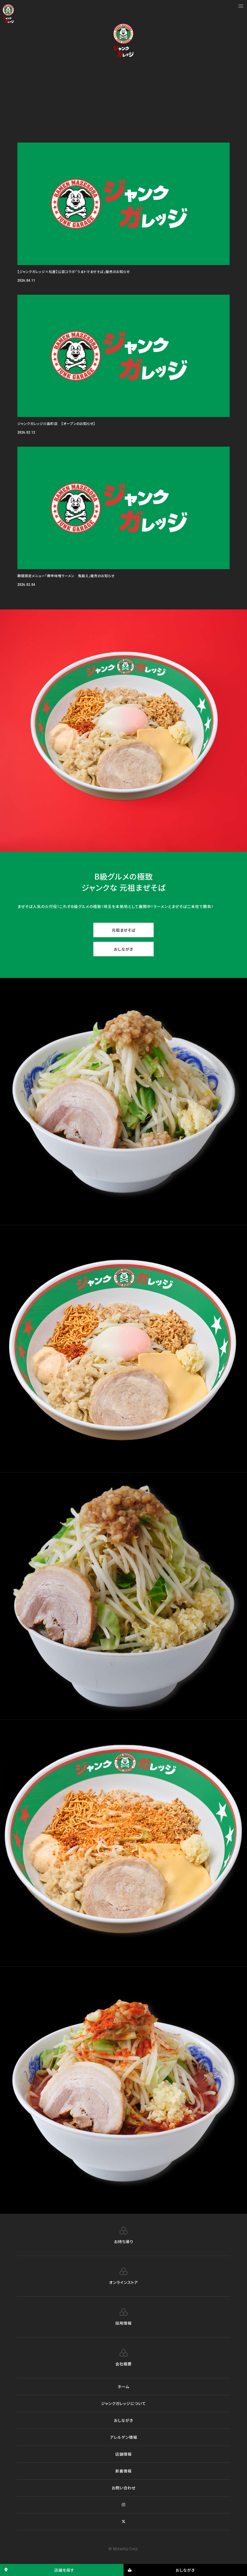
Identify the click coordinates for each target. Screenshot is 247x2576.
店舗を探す (37, 2570)
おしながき (123, 949)
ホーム (124, 2386)
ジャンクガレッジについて (123, 2403)
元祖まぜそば (123, 930)
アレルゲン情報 (123, 2437)
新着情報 (123, 2471)
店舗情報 (123, 2454)
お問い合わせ (124, 2488)
